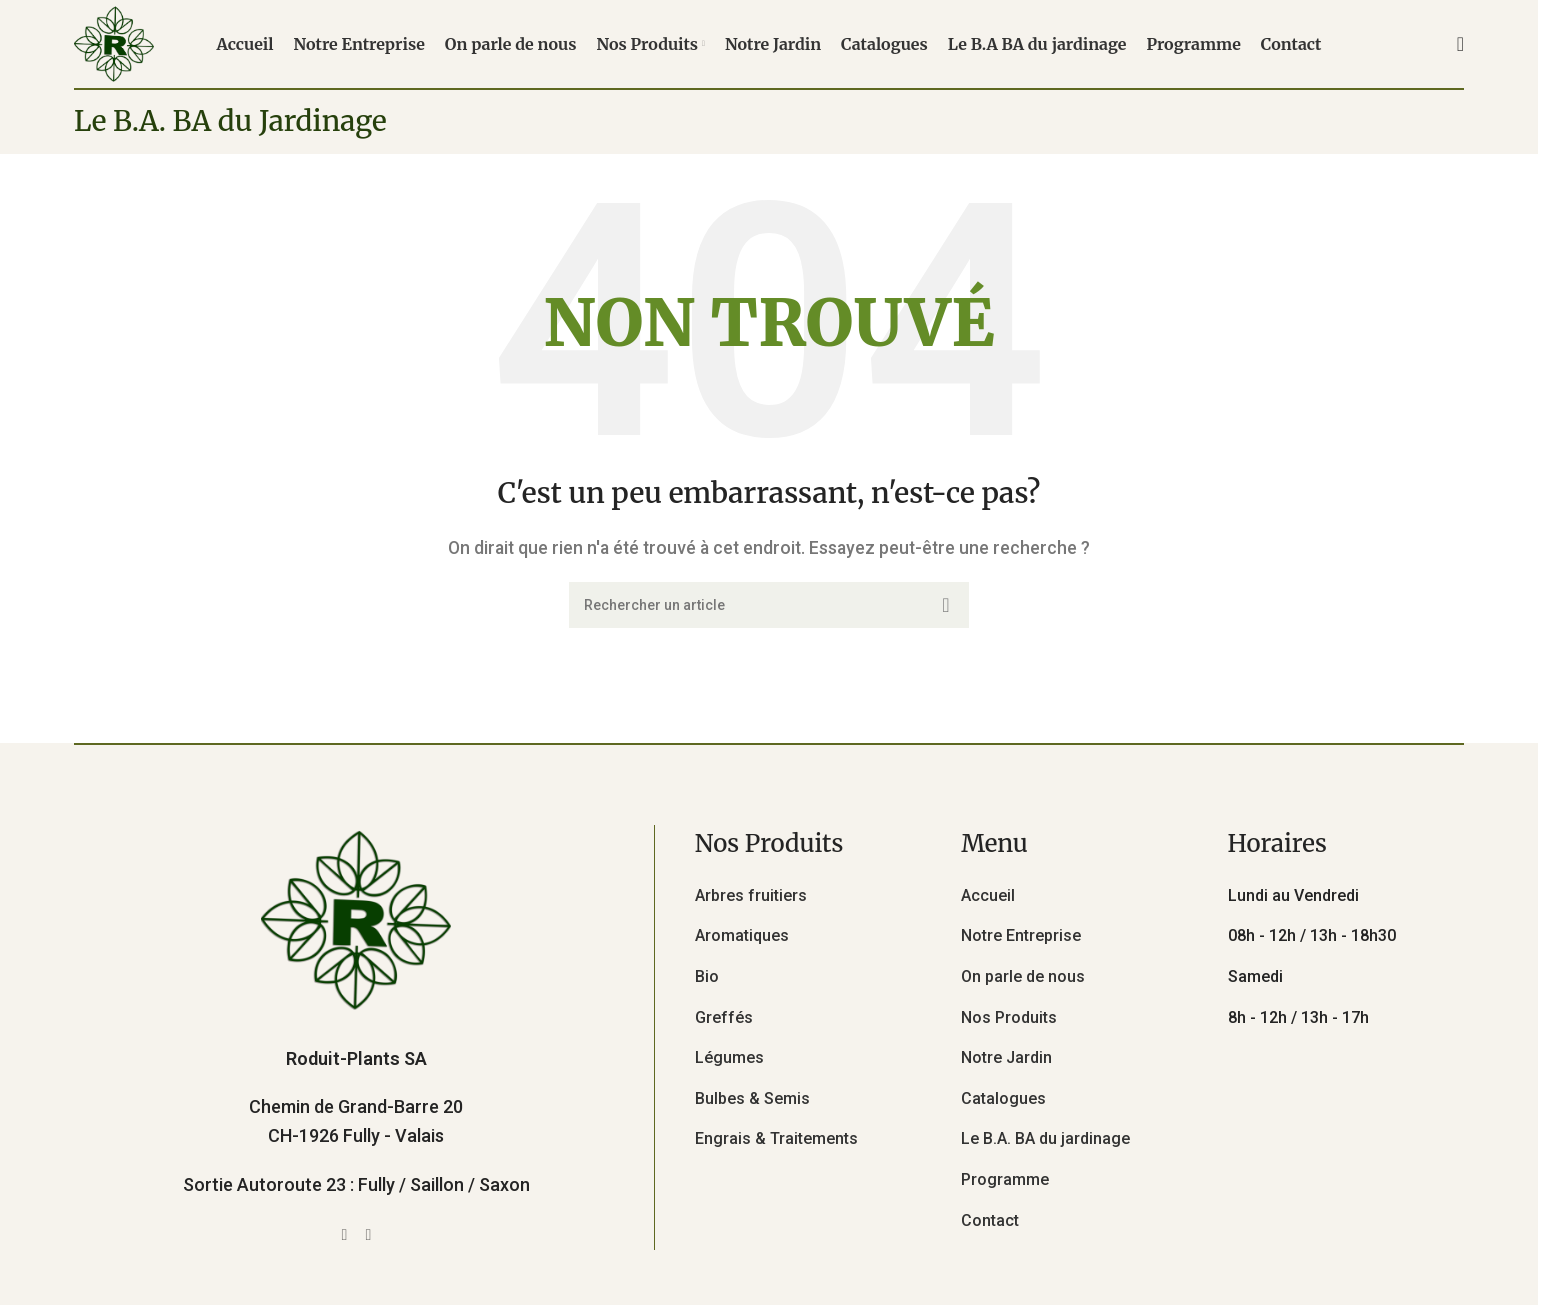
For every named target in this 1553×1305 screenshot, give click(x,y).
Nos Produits (1009, 1017)
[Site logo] (114, 42)
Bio (707, 976)
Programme (1005, 1179)
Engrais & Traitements (776, 1138)
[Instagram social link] (368, 1235)
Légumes (729, 1057)
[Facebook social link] (344, 1235)
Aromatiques (742, 935)
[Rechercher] (1460, 44)
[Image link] (356, 918)
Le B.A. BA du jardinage (1045, 1138)
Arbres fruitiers (751, 895)
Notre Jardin (1006, 1057)
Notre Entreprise (1021, 935)
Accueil (988, 895)
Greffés (724, 1017)
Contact (990, 1220)
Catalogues (1003, 1098)
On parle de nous (1023, 976)
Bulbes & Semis (752, 1098)
